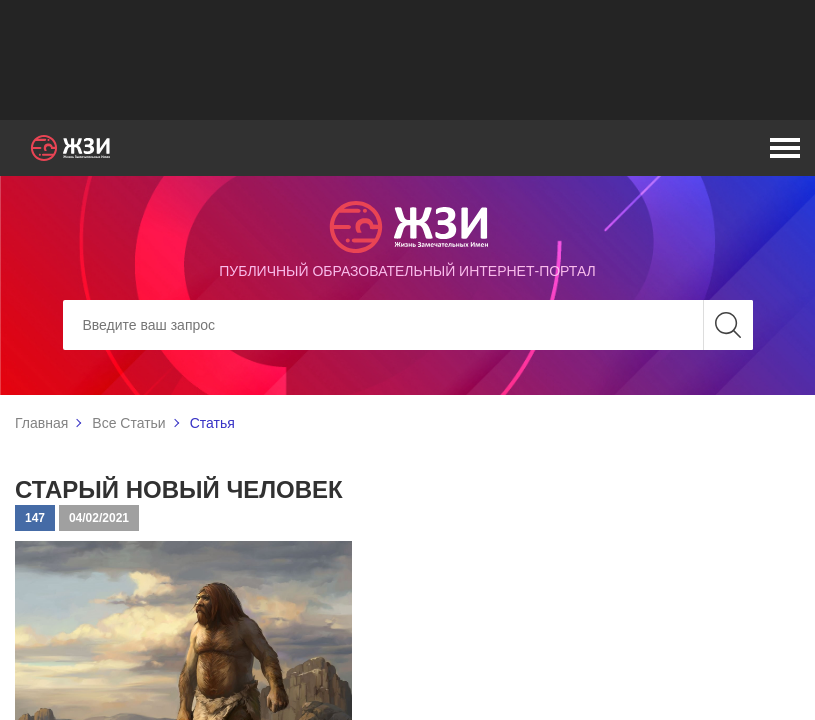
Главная (41, 423)
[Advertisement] (408, 60)
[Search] (408, 325)
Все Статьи (128, 423)
